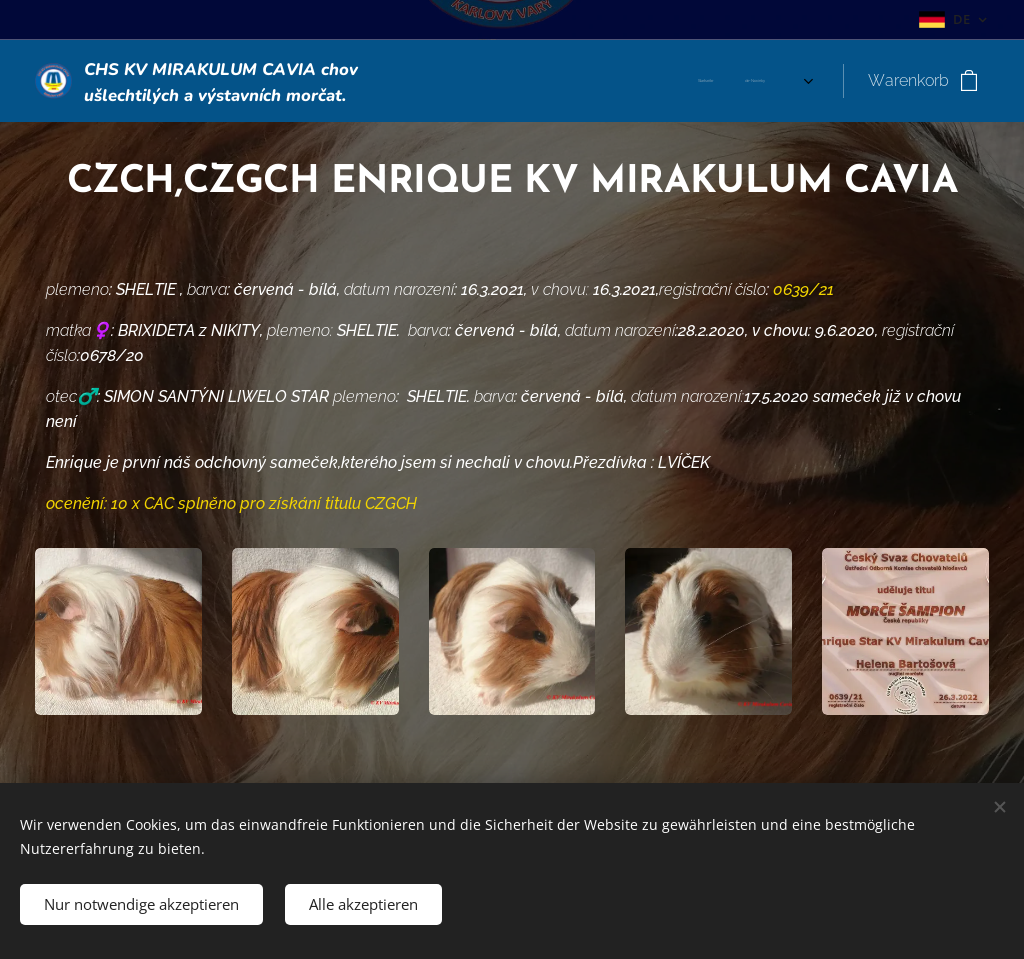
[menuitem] (516, 81)
